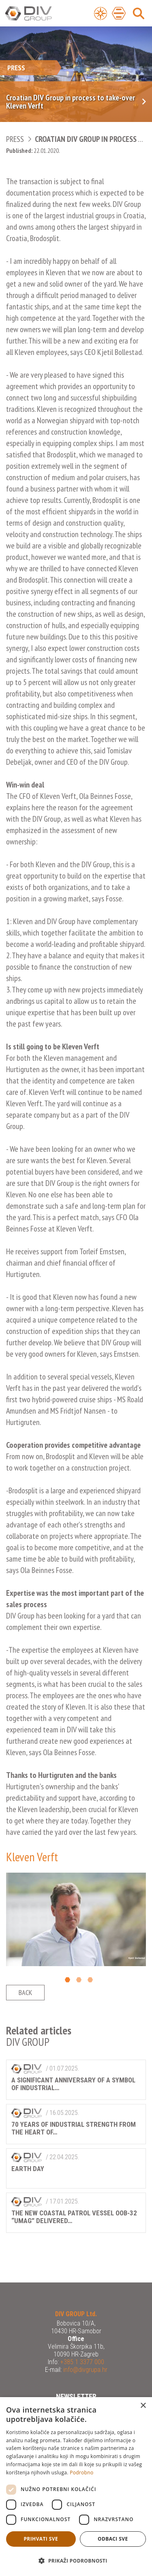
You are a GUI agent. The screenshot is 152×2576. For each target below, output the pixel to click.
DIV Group (38, 13)
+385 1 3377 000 (81, 2362)
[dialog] (76, 2486)
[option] (76, 1919)
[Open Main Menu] (119, 13)
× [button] (143, 2406)
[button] (76, 2561)
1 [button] (67, 1979)
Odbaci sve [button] (113, 2538)
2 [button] (78, 1979)
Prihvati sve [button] (41, 2538)
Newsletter (76, 2396)
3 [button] (90, 1979)
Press (15, 139)
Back (25, 1992)
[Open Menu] (100, 13)
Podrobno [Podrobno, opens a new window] (81, 2472)
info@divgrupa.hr (84, 2370)
